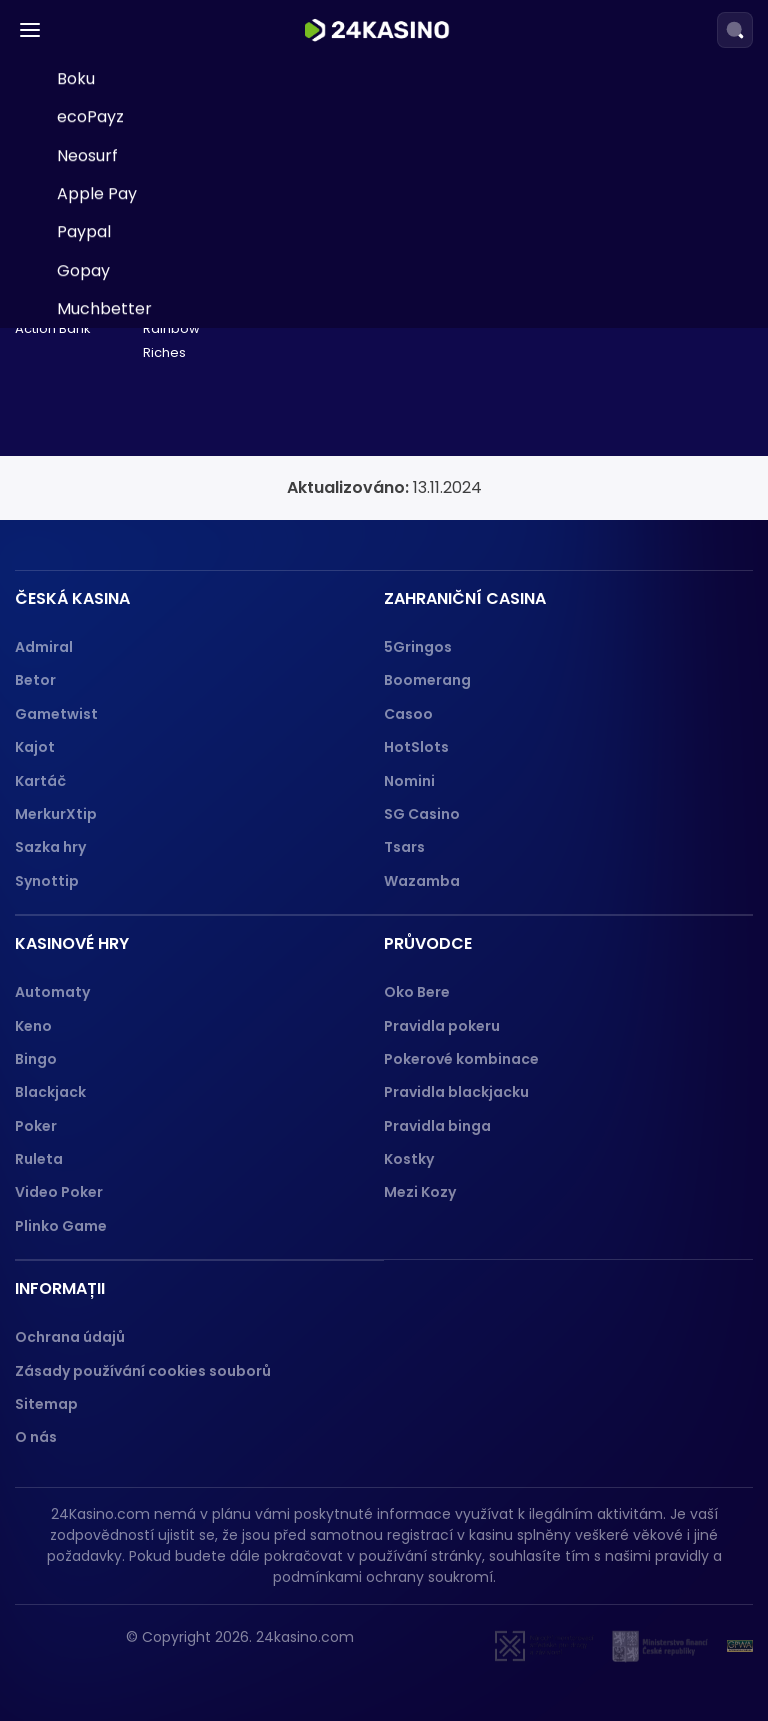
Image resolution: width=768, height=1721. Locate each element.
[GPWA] (740, 1646)
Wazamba (422, 881)
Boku (76, 379)
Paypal (84, 533)
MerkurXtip (56, 814)
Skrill (75, 149)
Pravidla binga (437, 1126)
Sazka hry (50, 847)
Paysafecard (107, 111)
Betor (35, 680)
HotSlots (416, 747)
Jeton (80, 302)
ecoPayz (90, 418)
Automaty (52, 992)
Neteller (88, 226)
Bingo (36, 1059)
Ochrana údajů (70, 1337)
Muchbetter (104, 609)
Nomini (409, 781)
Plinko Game (61, 1226)
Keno (33, 1026)
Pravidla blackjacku (456, 1092)
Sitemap (46, 1404)
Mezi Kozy (420, 1192)
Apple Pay (97, 494)
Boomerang (427, 680)
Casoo (408, 714)
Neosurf (87, 456)
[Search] (735, 30)
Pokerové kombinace (461, 1059)
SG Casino (422, 814)
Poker (36, 1126)
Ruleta (39, 1159)
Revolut (86, 341)
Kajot (35, 747)
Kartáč (40, 781)
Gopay (83, 571)
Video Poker (59, 1192)
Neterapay (99, 72)
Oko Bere (417, 992)
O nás (36, 1437)
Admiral (44, 647)
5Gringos (418, 647)
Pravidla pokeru (442, 1026)
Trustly (84, 264)
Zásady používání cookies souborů (143, 1371)
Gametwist (56, 714)
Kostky (409, 1159)
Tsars (404, 847)
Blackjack (50, 1092)
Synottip (47, 881)
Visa (73, 187)
